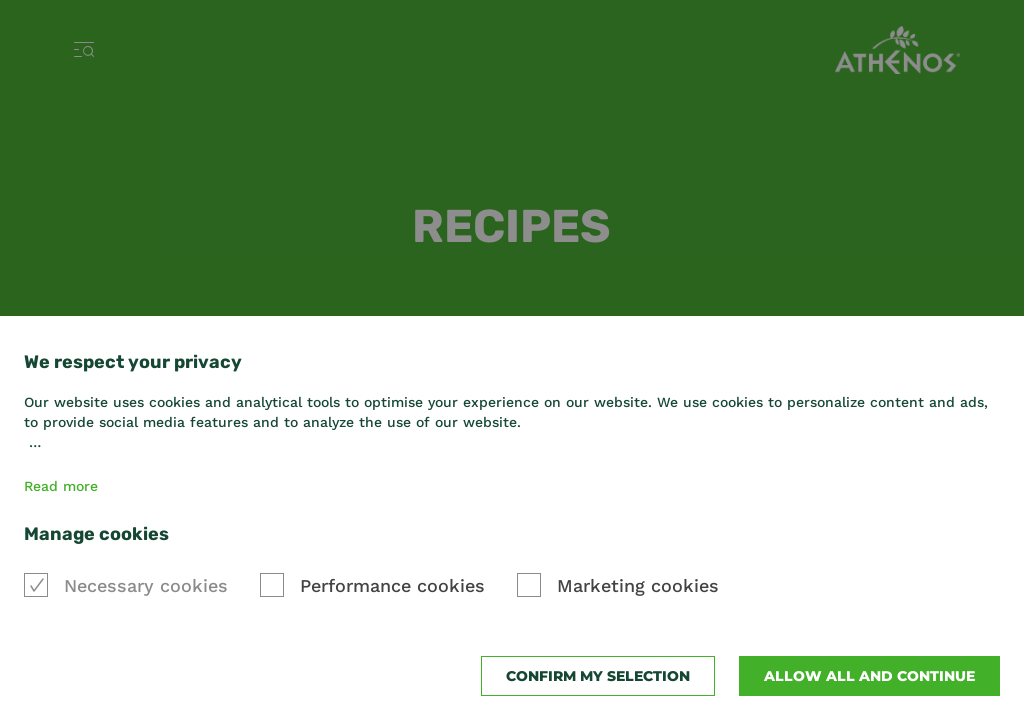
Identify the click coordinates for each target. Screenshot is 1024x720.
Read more (61, 486)
